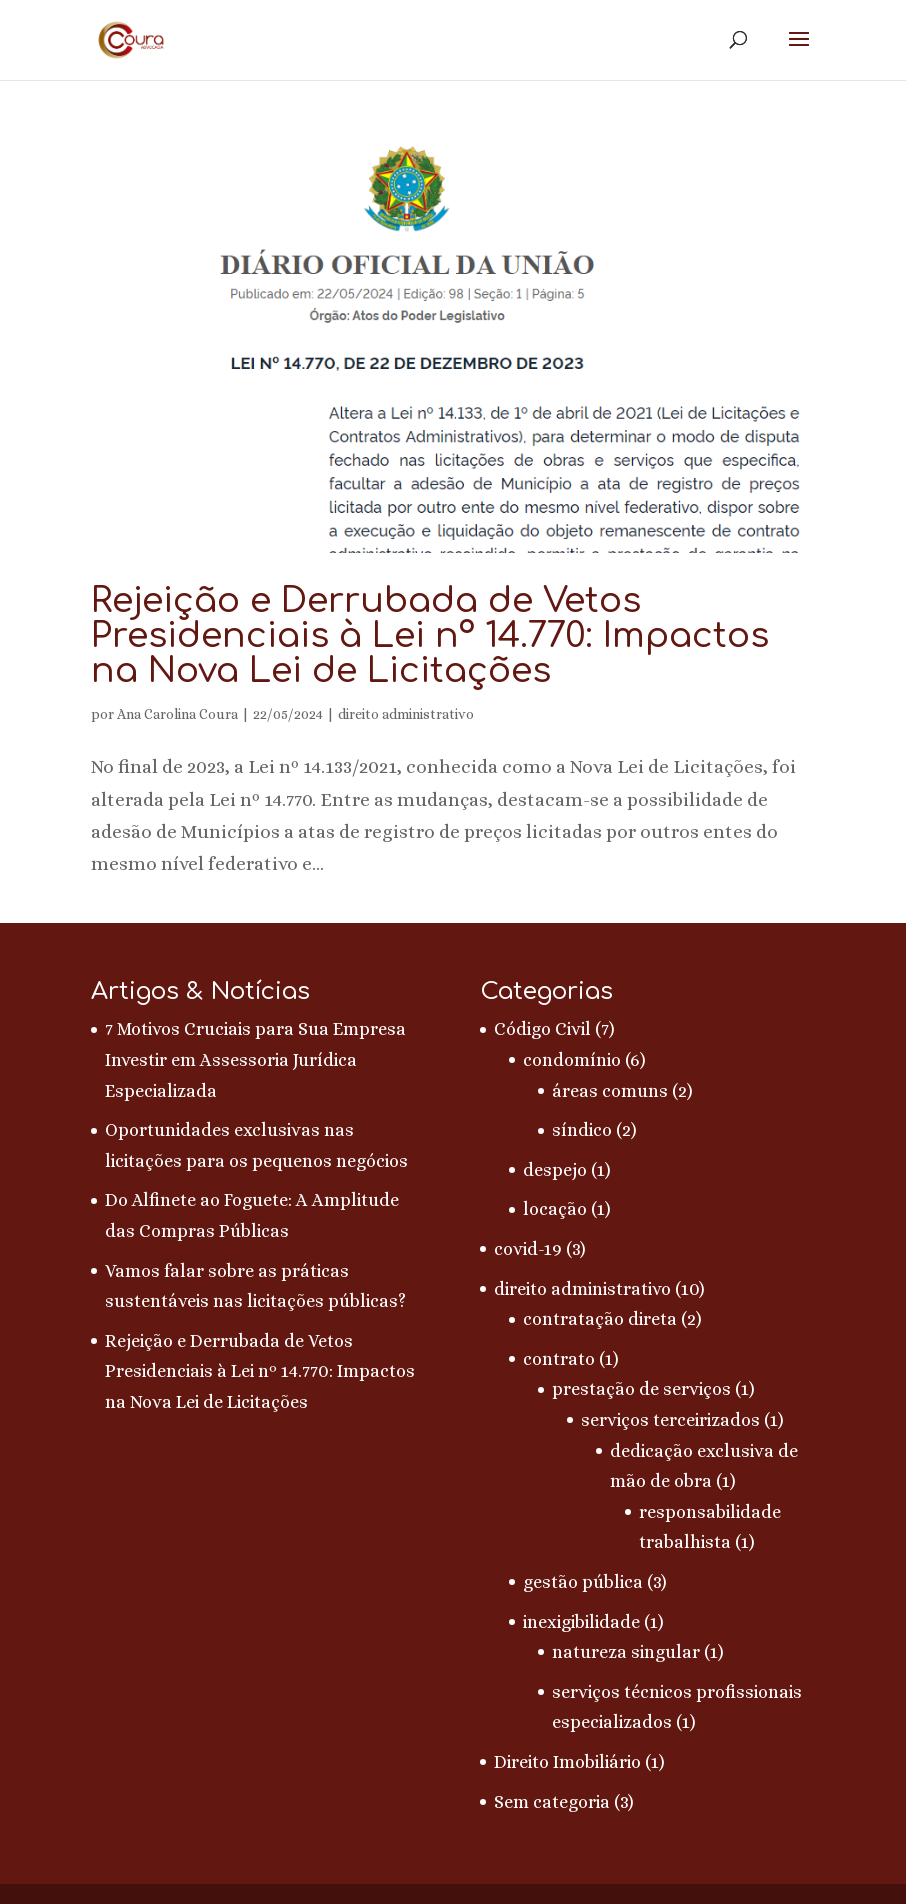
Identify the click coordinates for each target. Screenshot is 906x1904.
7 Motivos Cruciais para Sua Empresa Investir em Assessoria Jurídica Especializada (255, 1059)
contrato (559, 1359)
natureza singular (626, 1652)
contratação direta (600, 1319)
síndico (582, 1130)
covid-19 (528, 1249)
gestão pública (583, 1582)
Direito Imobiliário (567, 1762)
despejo (555, 1170)
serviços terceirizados (670, 1420)
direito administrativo (406, 714)
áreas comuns (610, 1091)
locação (555, 1209)
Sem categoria (552, 1802)
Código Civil (542, 1029)
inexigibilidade (581, 1622)
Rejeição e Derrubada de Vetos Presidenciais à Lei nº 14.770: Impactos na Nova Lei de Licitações (430, 635)
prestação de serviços (641, 1389)
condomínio (572, 1060)
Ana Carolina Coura (177, 714)
